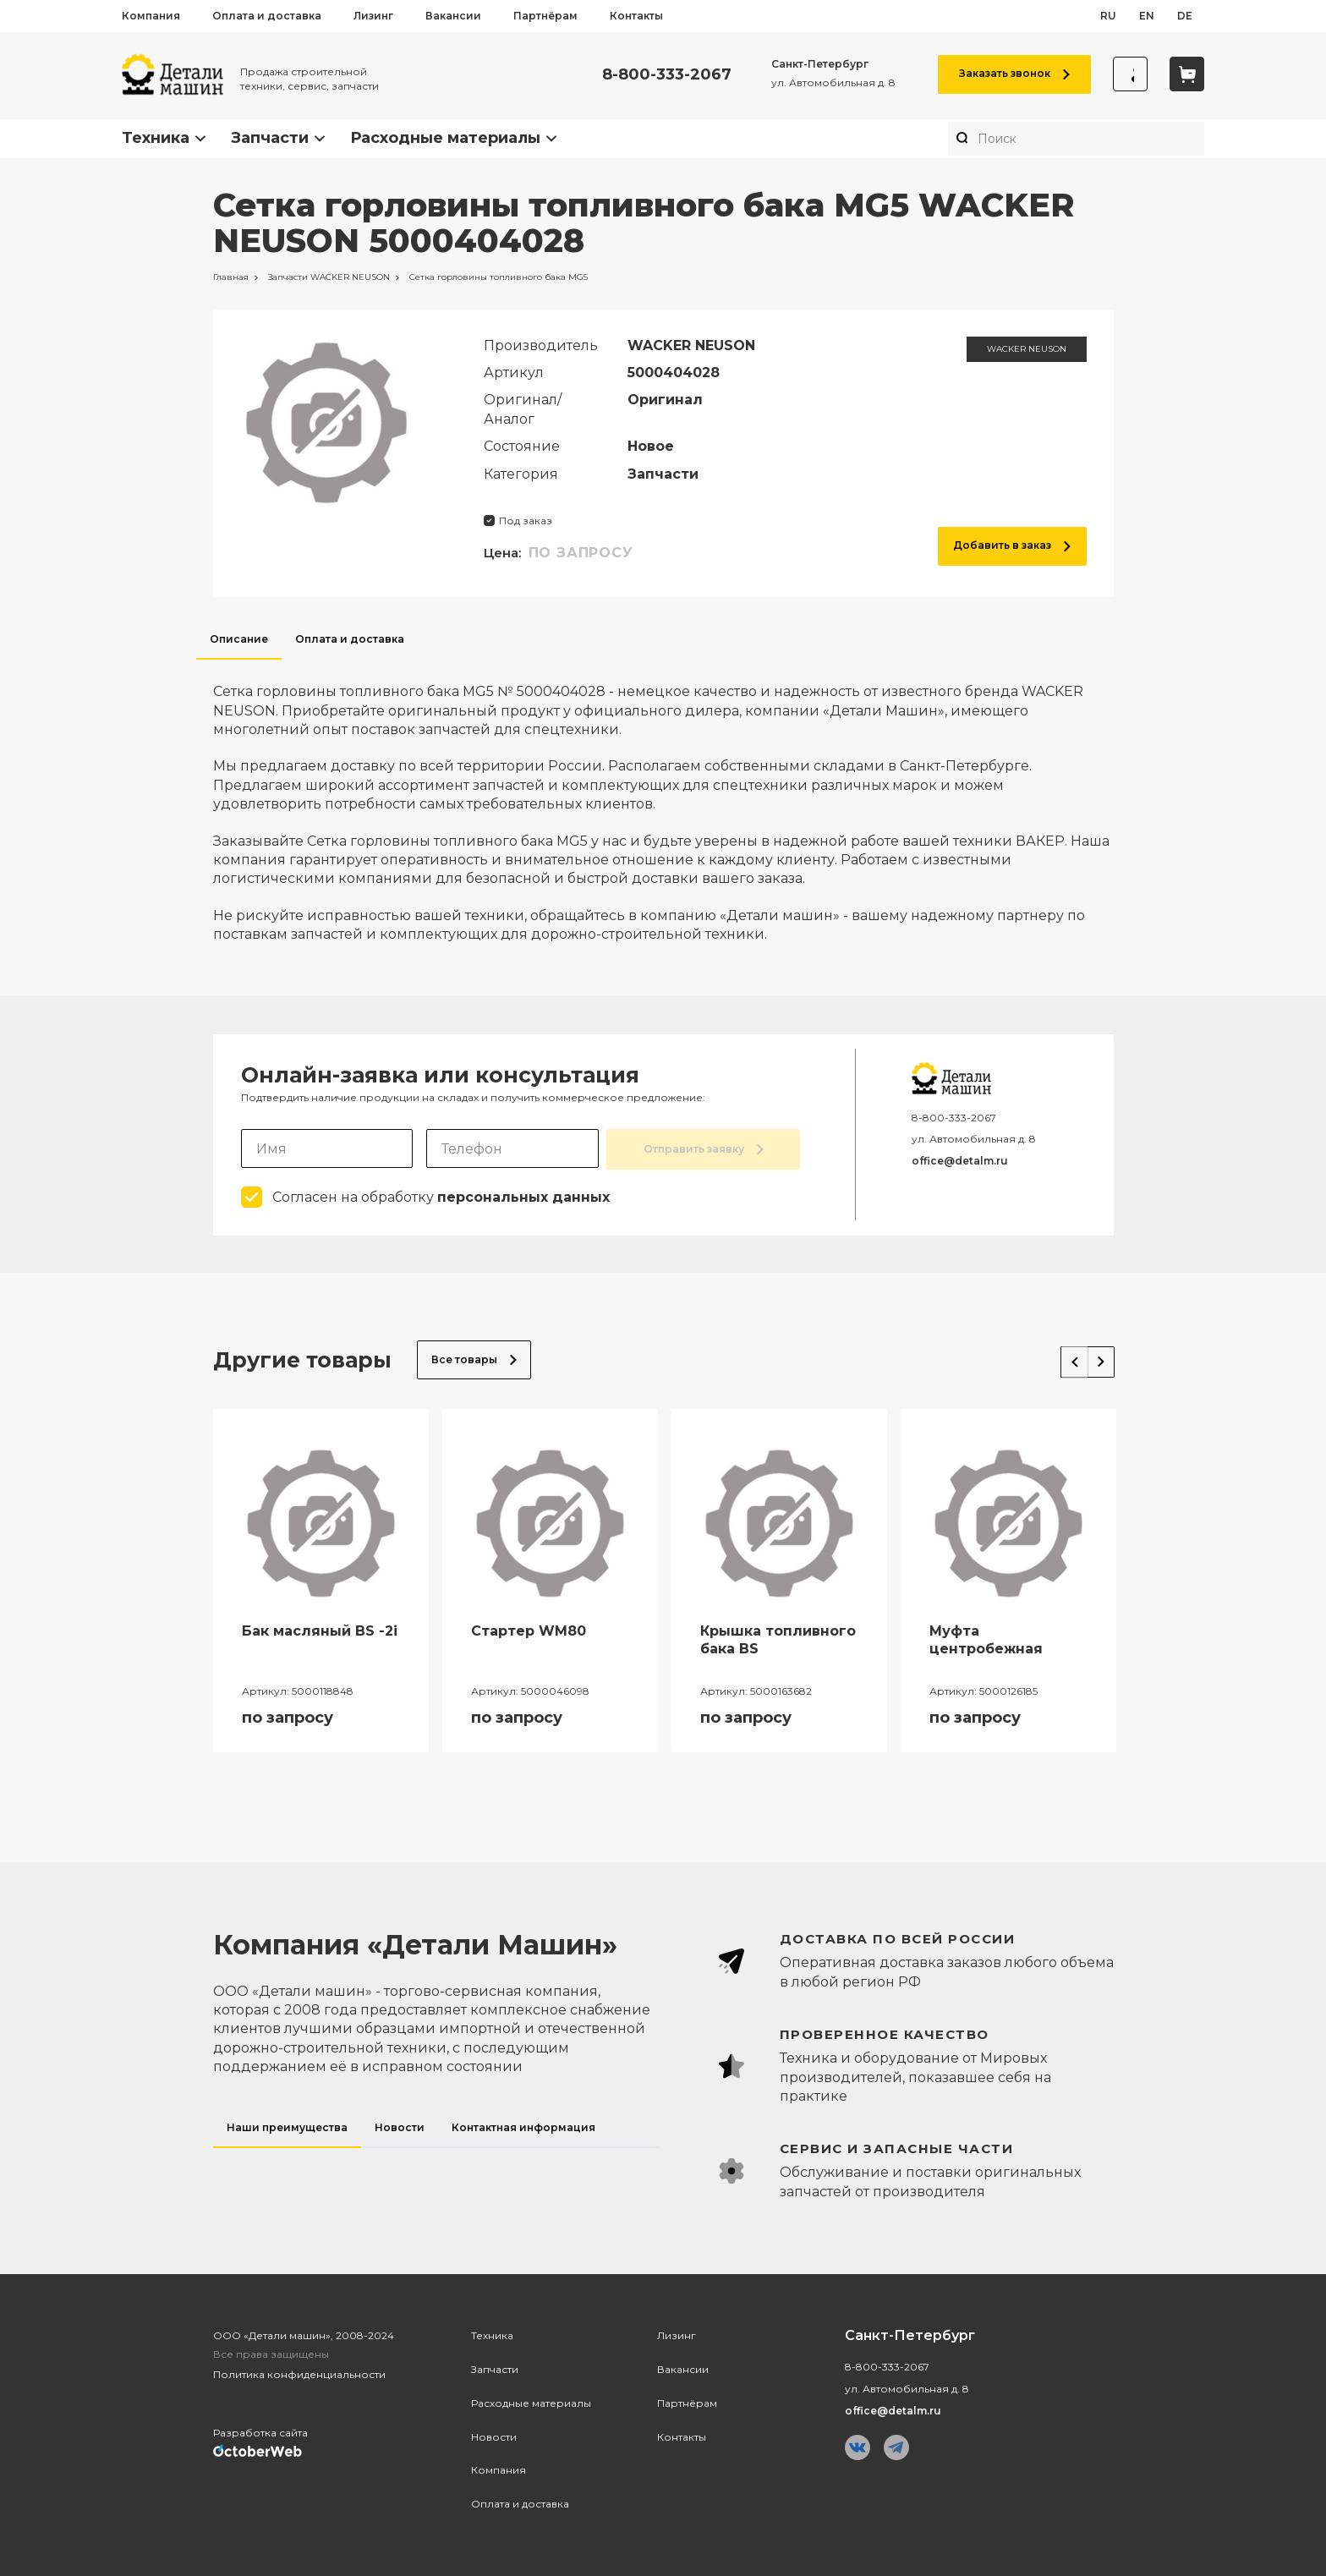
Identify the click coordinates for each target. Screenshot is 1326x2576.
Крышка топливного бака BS (778, 1638)
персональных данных (523, 1195)
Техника (155, 138)
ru (1108, 15)
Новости (494, 2435)
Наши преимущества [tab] (287, 2125)
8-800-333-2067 (658, 75)
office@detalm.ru (960, 1160)
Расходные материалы (445, 138)
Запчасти (270, 138)
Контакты (636, 15)
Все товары (474, 1357)
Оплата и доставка (266, 15)
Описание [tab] (239, 639)
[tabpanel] (663, 802)
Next (1095, 1354)
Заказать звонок (1006, 73)
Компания (151, 15)
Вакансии (453, 15)
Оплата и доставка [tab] (349, 639)
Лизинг (373, 15)
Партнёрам (545, 15)
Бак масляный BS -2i (319, 1629)
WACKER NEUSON (1026, 348)
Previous (1062, 1354)
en (1146, 15)
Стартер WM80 (528, 1629)
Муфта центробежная (986, 1638)
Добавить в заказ (1012, 545)
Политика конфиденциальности (299, 2372)
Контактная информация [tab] (523, 2125)
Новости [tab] (400, 2125)
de (1184, 15)
